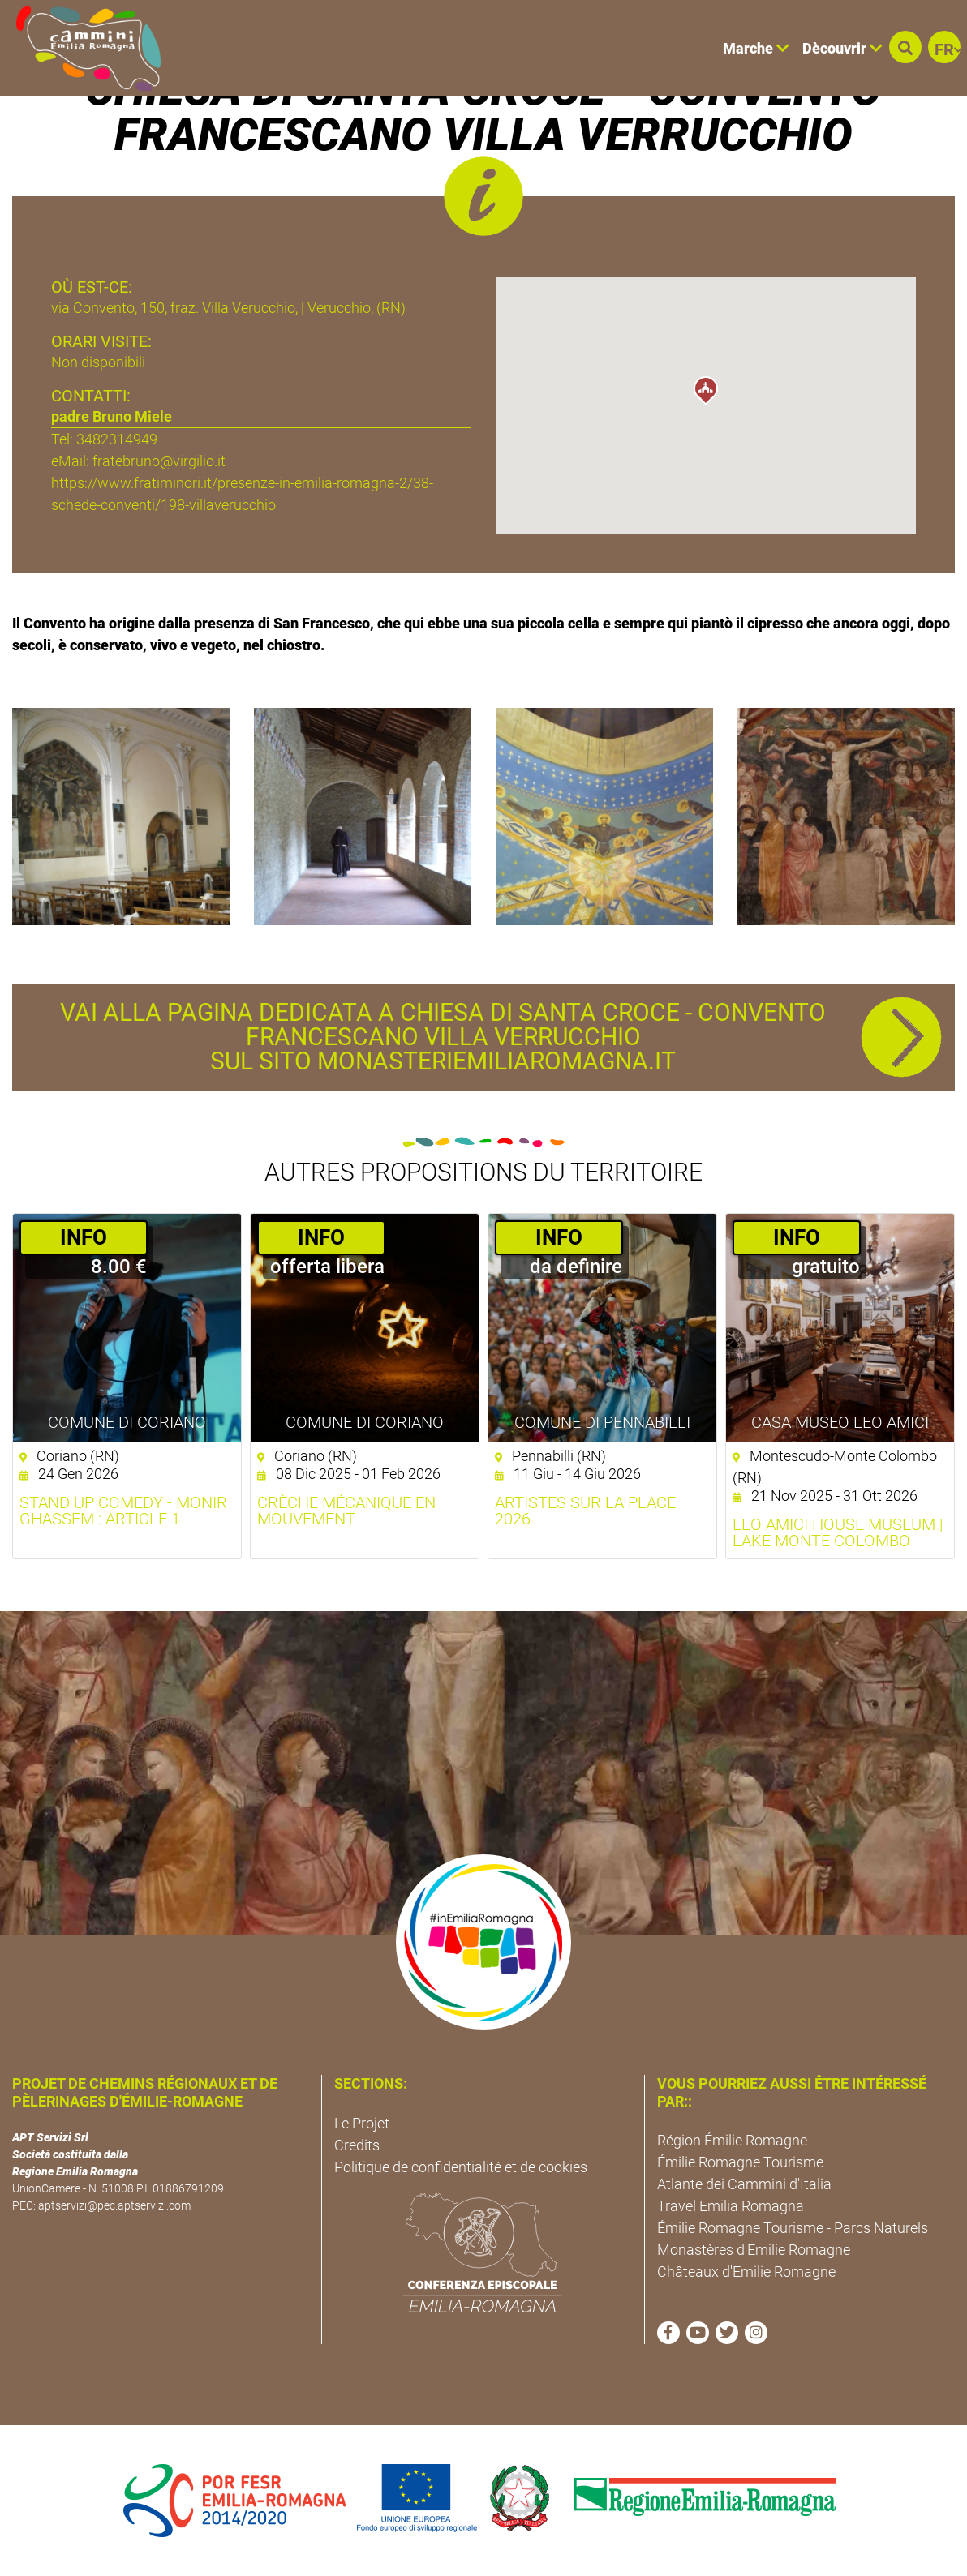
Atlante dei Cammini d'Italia (744, 2183)
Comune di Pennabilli (602, 1422)
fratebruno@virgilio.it (159, 460)
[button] (905, 47)
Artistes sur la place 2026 (585, 1510)
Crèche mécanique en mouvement (346, 1510)
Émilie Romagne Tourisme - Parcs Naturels (792, 2227)
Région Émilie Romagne (732, 2140)
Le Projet (361, 2123)
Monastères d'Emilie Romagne (753, 2249)
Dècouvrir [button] (842, 48)
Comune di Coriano (127, 1422)
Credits (357, 2145)
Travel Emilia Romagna (730, 2205)
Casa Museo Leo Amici (840, 1422)
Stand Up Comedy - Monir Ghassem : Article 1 (123, 1510)
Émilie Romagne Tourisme (740, 2162)
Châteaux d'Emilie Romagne (746, 2271)
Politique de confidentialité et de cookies (460, 2166)
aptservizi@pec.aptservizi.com (114, 2205)
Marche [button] (756, 48)
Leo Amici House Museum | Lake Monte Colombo (838, 1532)
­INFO (83, 1237)
